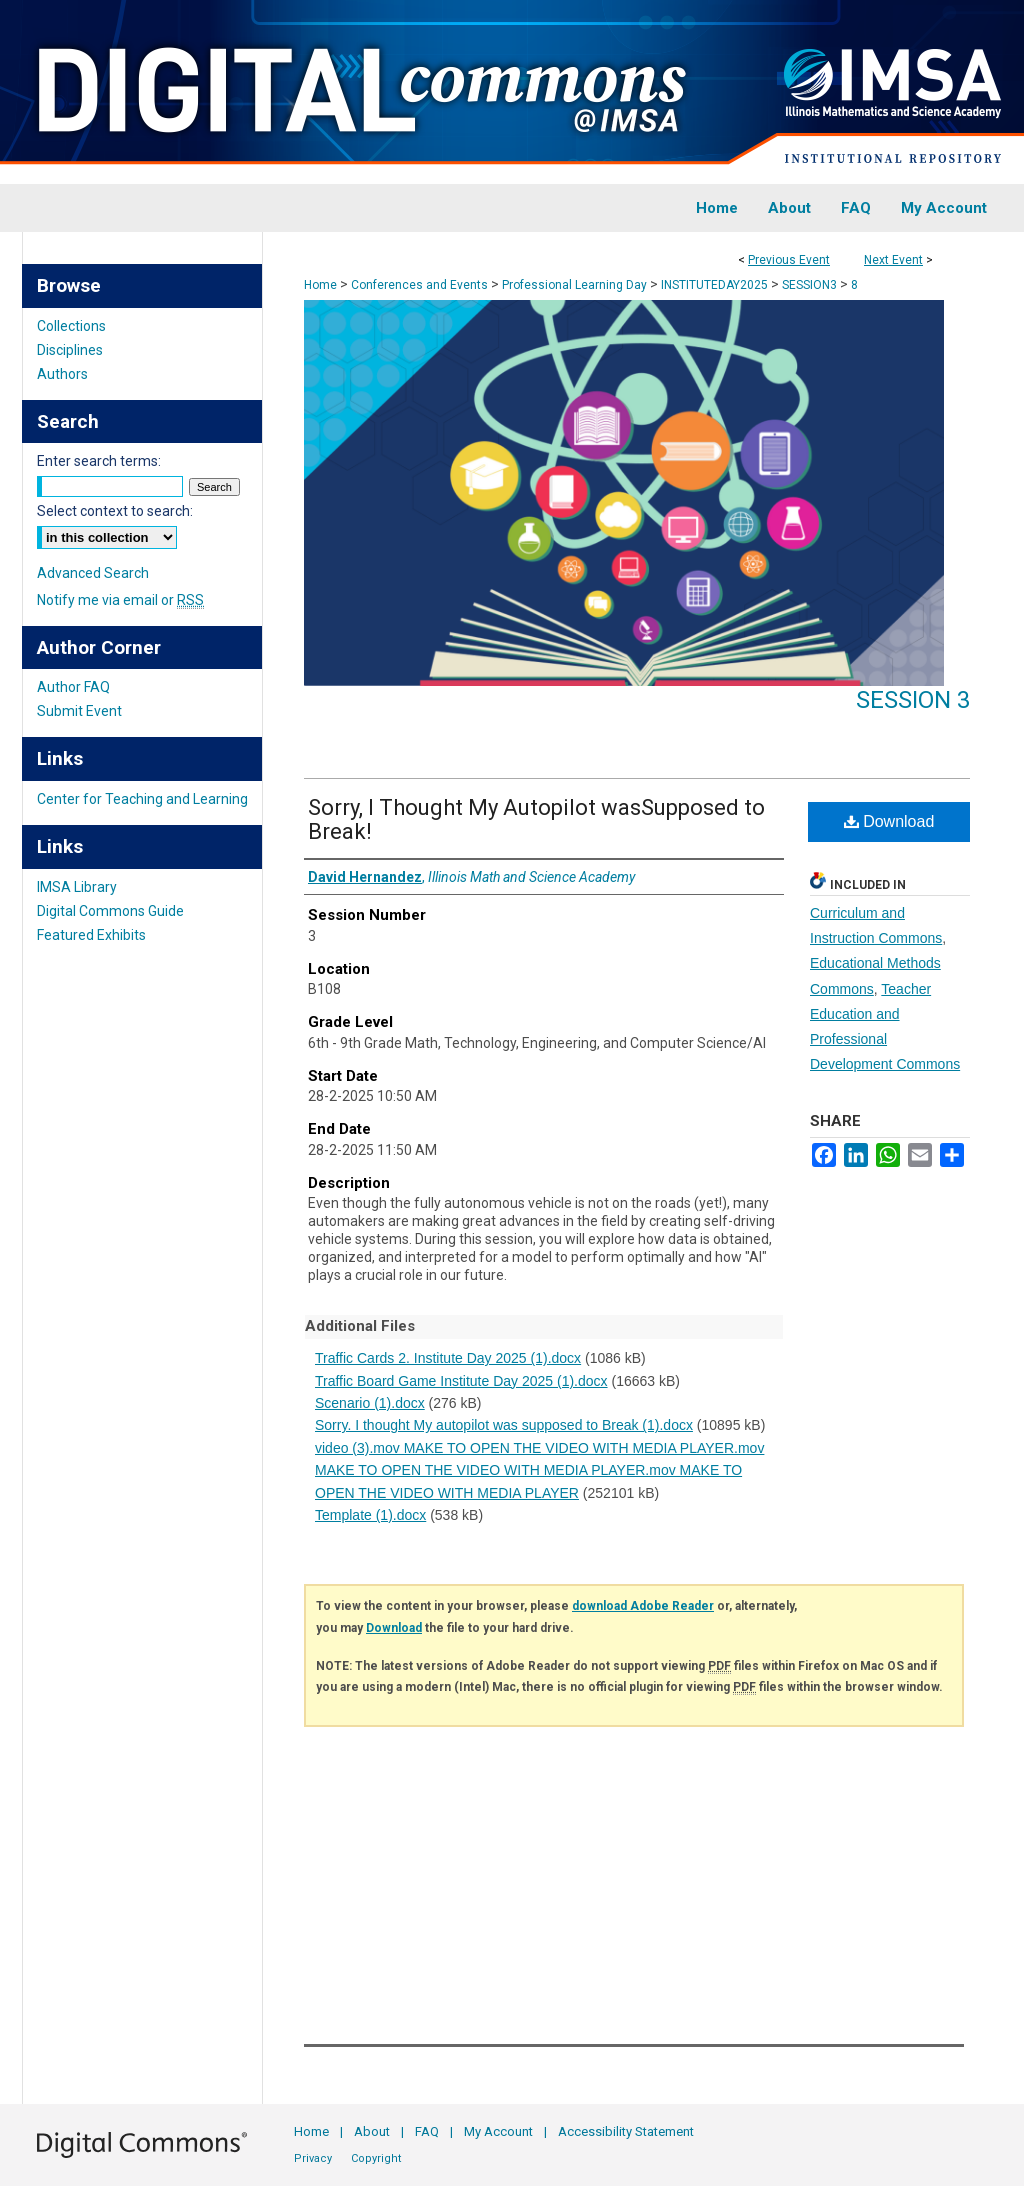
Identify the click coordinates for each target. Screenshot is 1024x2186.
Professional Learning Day (576, 285)
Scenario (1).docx (370, 1403)
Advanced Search (93, 573)
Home (320, 285)
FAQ (427, 2131)
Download (889, 821)
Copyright (376, 2158)
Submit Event (79, 711)
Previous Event (789, 260)
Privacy (313, 2158)
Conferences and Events (421, 285)
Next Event (893, 260)
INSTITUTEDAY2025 (716, 285)
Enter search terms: (99, 461)
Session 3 (913, 700)
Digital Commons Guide (110, 911)
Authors (62, 374)
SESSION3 (811, 285)
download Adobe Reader (643, 1606)
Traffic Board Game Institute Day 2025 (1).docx (461, 1381)
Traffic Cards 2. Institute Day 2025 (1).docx (448, 1358)
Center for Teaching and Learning (142, 799)
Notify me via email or (120, 600)
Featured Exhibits (91, 935)
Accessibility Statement (626, 2131)
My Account (498, 2131)
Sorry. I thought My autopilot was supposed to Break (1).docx (504, 1425)
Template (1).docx (370, 1515)
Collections (71, 326)
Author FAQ (73, 687)
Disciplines (70, 350)
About (372, 2131)
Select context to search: (115, 511)
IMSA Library (77, 887)
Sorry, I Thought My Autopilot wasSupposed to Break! (536, 819)
